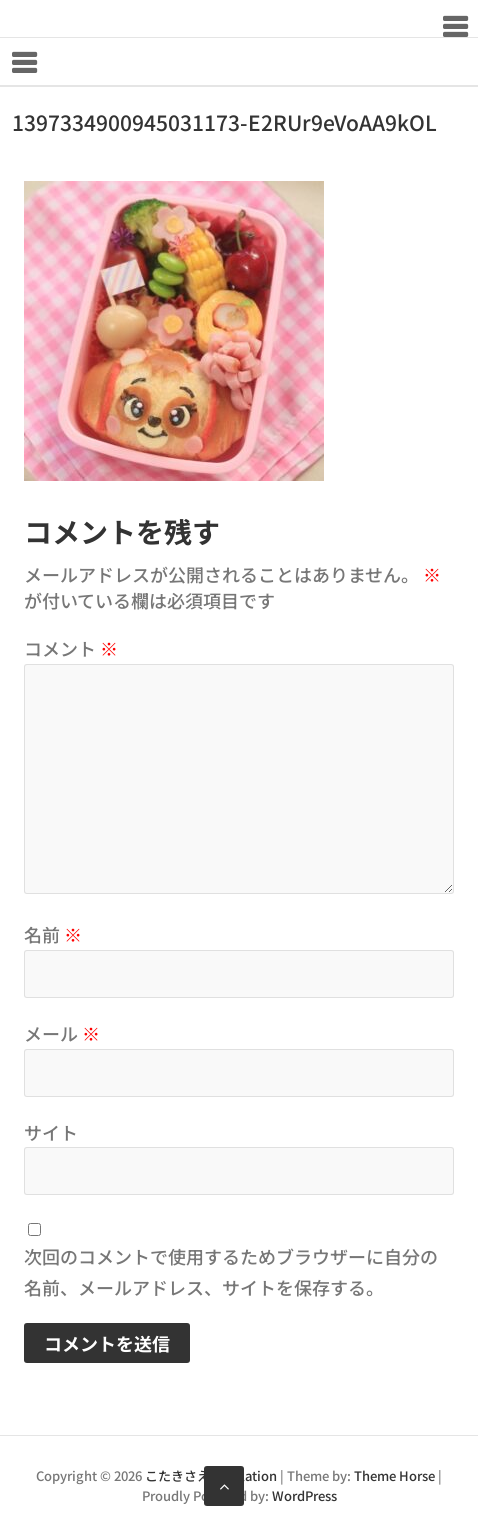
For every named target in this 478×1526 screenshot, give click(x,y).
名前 (53, 934)
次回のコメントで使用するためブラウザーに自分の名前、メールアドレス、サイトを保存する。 (231, 1271)
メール (62, 1033)
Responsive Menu (454, 26)
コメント (71, 648)
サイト (51, 1132)
